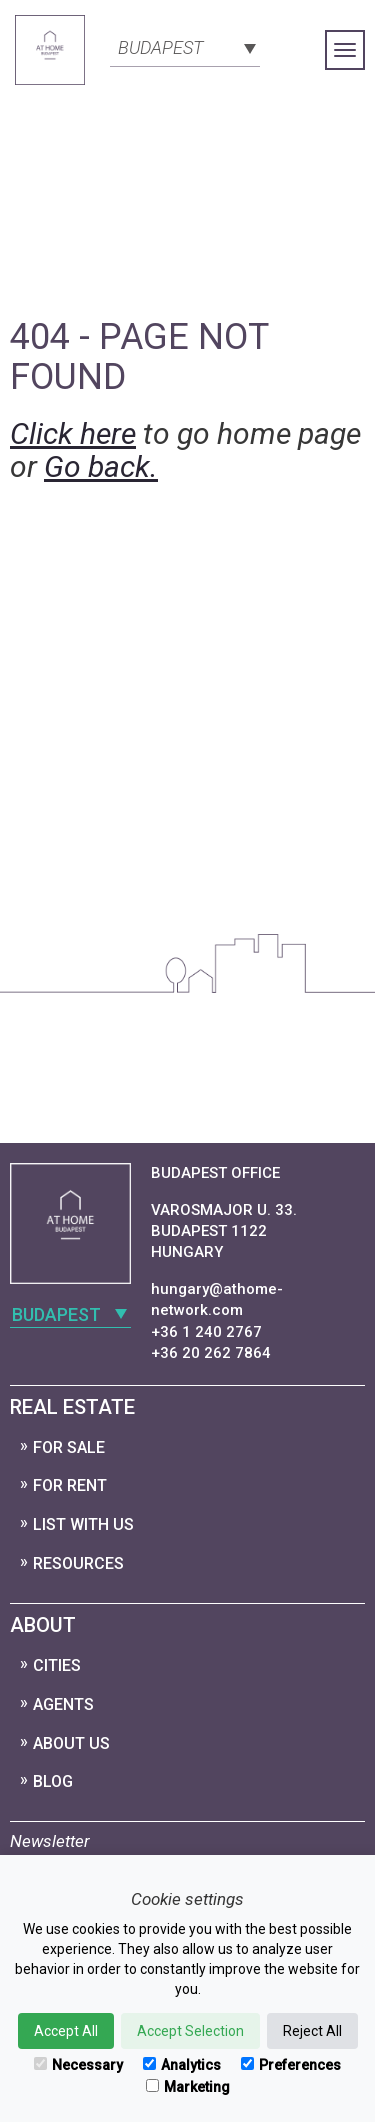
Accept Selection (190, 2031)
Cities (57, 1665)
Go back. (101, 466)
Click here (73, 433)
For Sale (69, 1447)
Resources (78, 1563)
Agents (63, 1704)
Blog (53, 1781)
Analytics (182, 2065)
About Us (71, 1743)
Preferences (291, 2065)
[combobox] (185, 46)
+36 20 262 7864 (211, 1353)
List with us (83, 1524)
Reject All (312, 2031)
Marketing (188, 2087)
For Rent (70, 1485)
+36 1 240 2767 (206, 1332)
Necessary (78, 2065)
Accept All (66, 2031)
